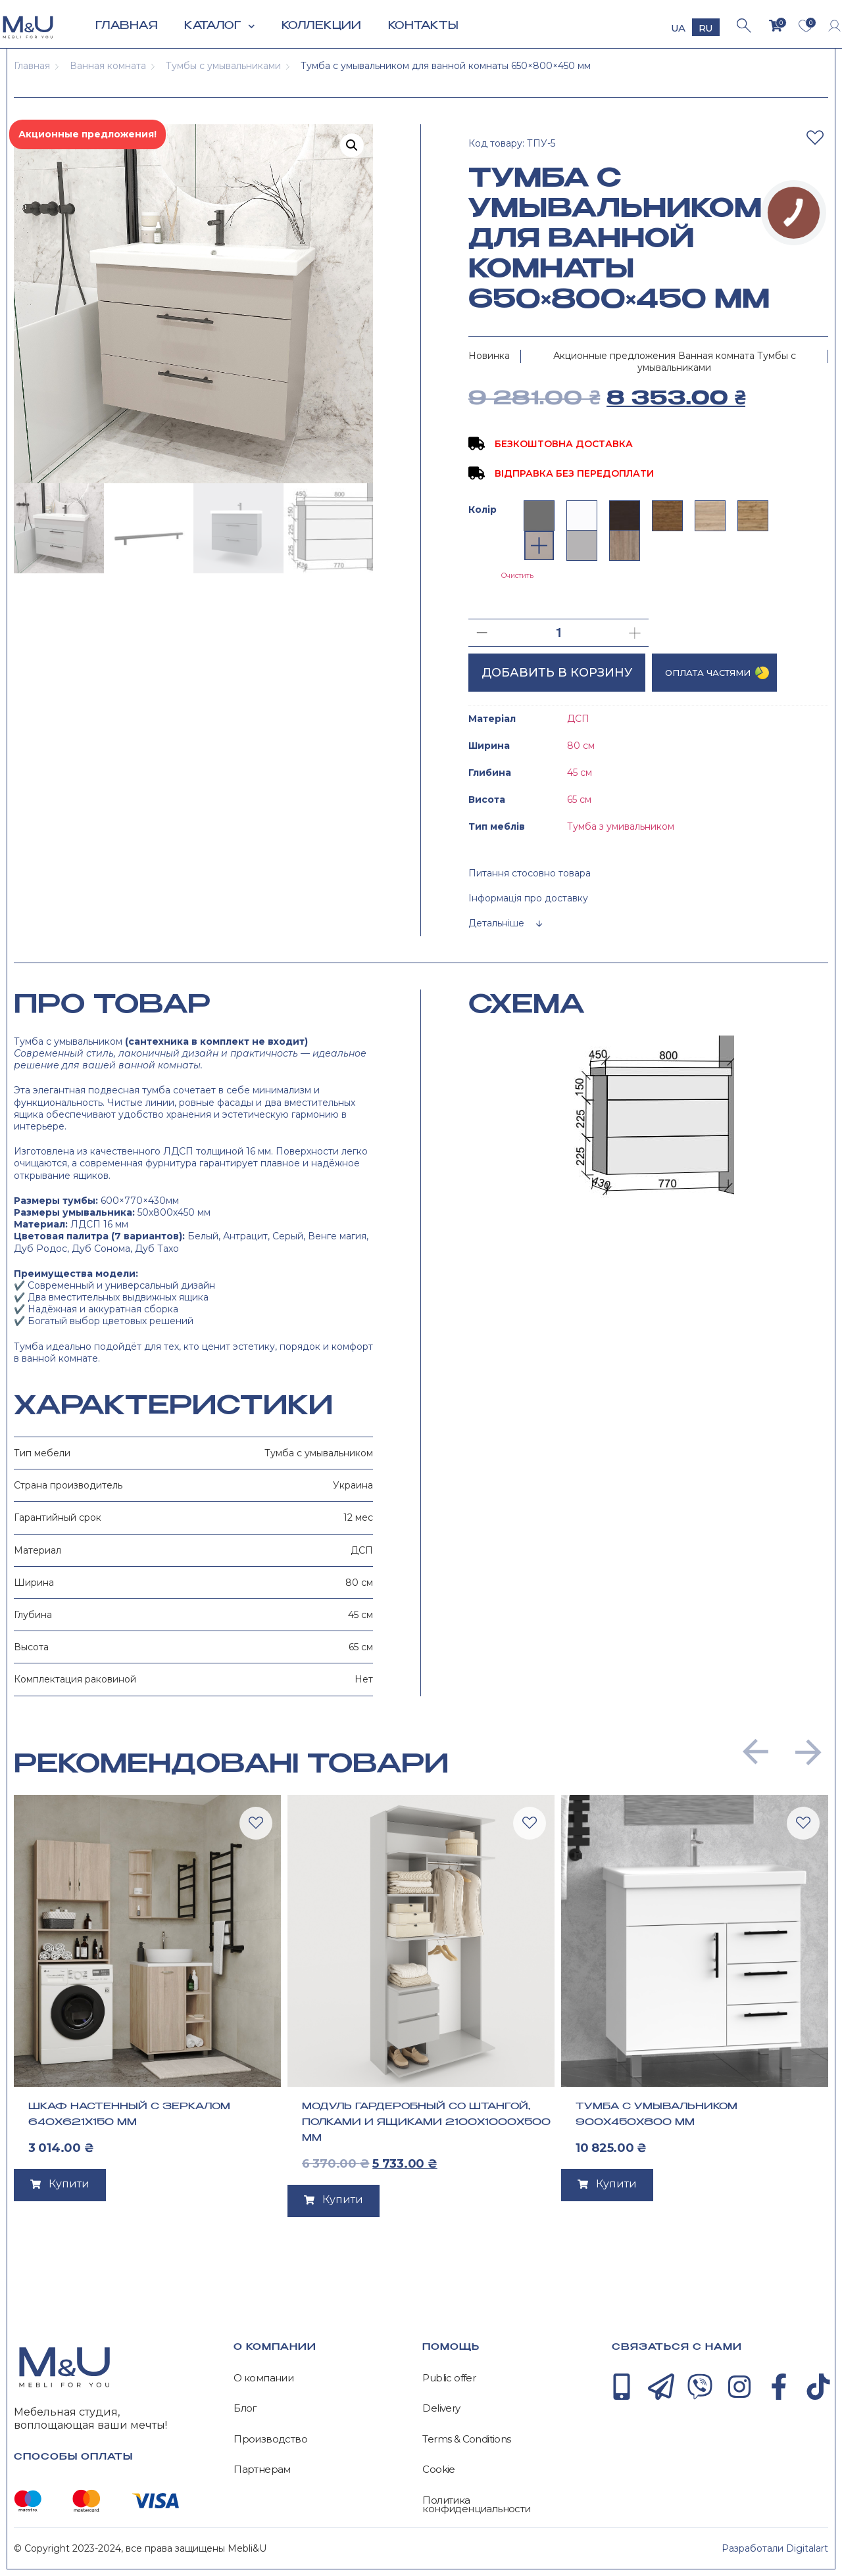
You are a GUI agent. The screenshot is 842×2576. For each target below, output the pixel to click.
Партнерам (262, 2469)
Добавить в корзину (557, 672)
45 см (579, 772)
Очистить (517, 575)
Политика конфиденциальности (476, 2505)
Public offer (449, 2378)
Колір (482, 509)
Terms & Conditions (466, 2439)
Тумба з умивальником (620, 826)
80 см (581, 745)
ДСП (578, 719)
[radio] (539, 516)
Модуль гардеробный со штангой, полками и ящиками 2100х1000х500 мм (426, 2122)
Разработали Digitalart (775, 2548)
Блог (245, 2408)
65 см (579, 799)
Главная (126, 26)
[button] (756, 1752)
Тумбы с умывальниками (223, 66)
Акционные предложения (614, 356)
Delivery (441, 2408)
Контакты (423, 26)
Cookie (438, 2469)
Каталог (219, 26)
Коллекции (322, 26)
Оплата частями (708, 672)
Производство (270, 2439)
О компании (263, 2378)
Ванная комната (108, 66)
